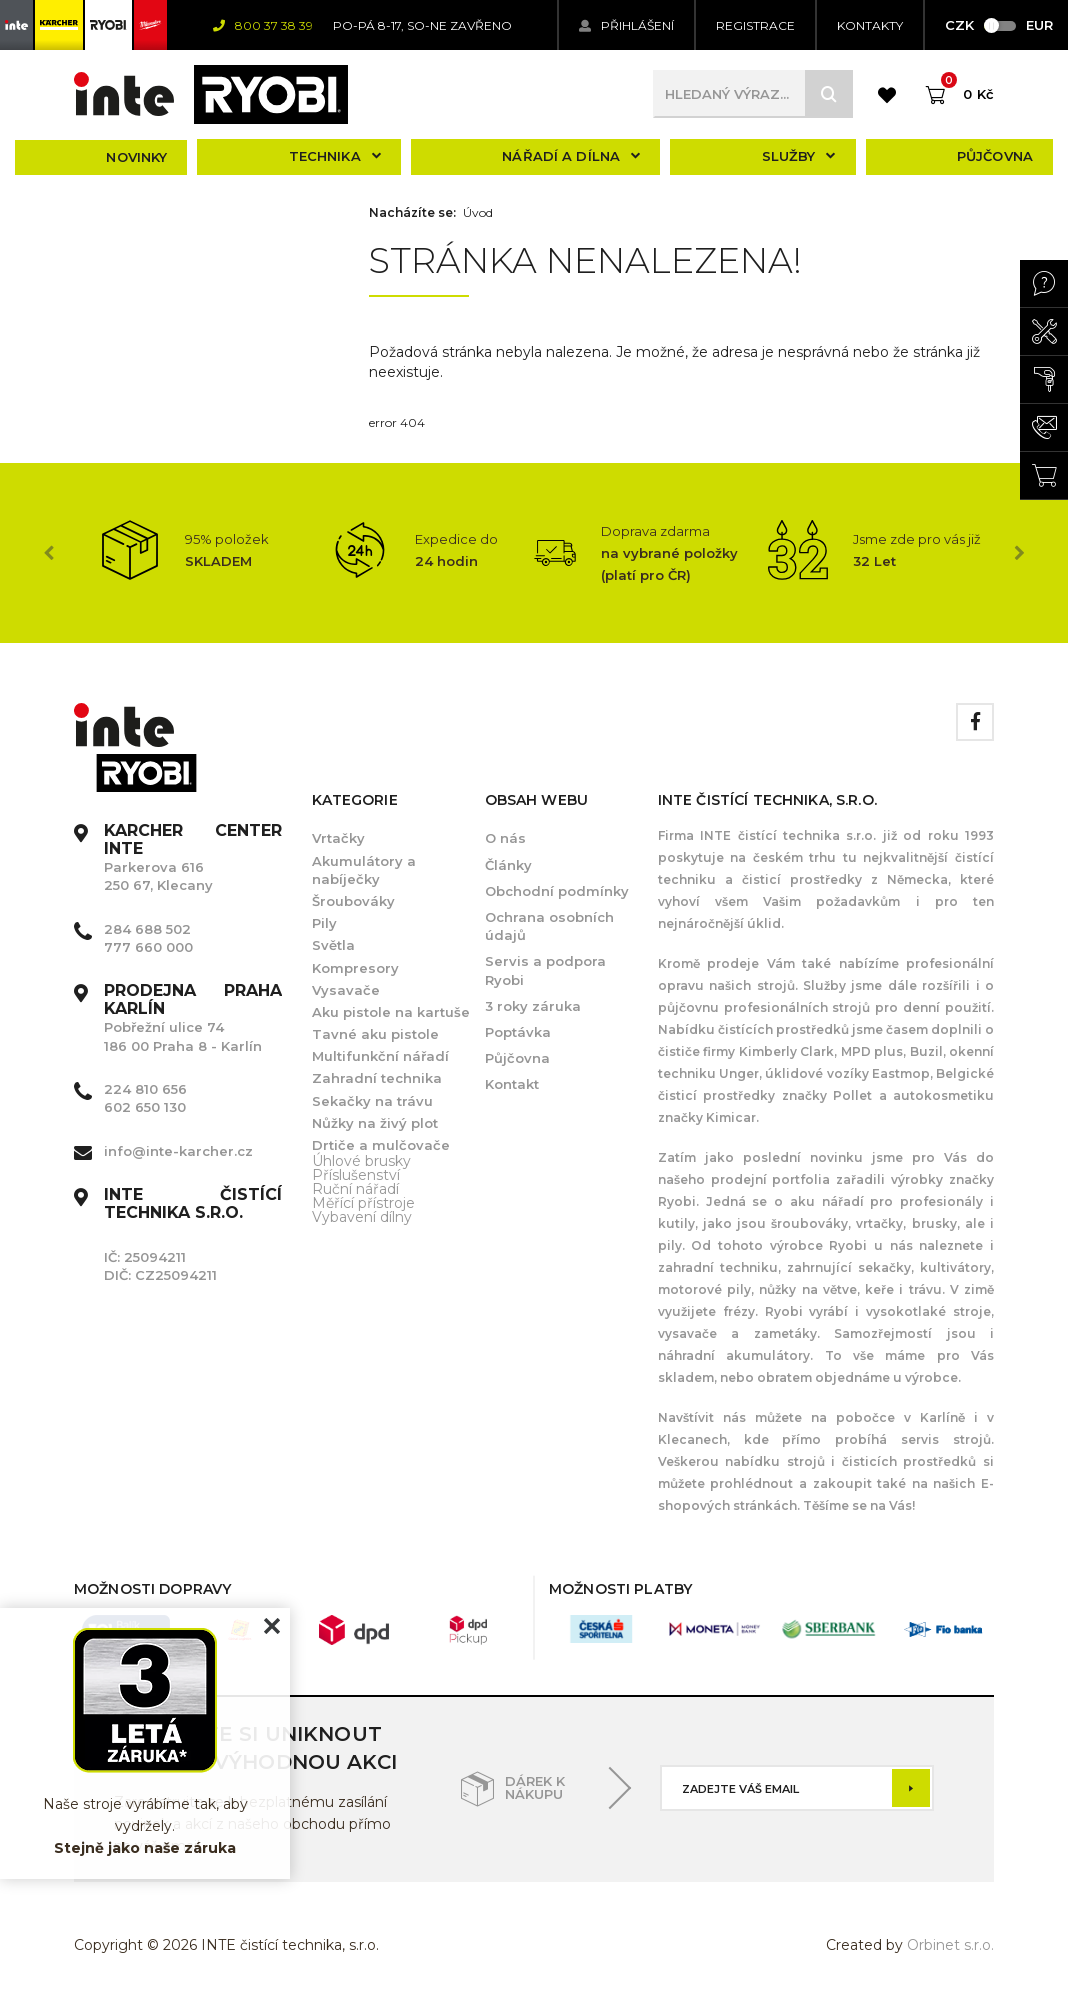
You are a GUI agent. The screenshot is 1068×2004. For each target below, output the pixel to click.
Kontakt (512, 1084)
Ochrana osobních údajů (549, 926)
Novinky (136, 157)
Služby (799, 156)
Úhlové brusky (361, 1161)
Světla (333, 945)
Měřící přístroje (363, 1203)
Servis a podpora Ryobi (545, 970)
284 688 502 (147, 929)
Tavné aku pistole (375, 1034)
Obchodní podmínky (557, 891)
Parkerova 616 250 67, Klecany (193, 858)
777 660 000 (148, 947)
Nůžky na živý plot (375, 1123)
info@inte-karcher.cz (178, 1151)
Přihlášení (626, 25)
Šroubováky (353, 901)
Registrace (755, 25)
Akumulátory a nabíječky (364, 870)
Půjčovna (995, 156)
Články (508, 865)
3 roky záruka (533, 1006)
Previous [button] (49, 553)
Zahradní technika (377, 1078)
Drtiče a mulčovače (381, 1145)
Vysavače (346, 990)
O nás (505, 838)
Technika (335, 156)
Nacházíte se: (412, 213)
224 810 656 (145, 1089)
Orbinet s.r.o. (950, 1945)
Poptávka (518, 1032)
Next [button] (1019, 553)
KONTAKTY (870, 25)
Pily (324, 923)
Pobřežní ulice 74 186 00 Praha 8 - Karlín (193, 1018)
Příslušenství (356, 1175)
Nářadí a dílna (571, 156)
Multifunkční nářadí (380, 1056)
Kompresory (355, 968)
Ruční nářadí (355, 1189)
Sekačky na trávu (372, 1101)
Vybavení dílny (362, 1217)
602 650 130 (145, 1107)
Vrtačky (338, 838)
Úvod (478, 213)
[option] (189, 550)
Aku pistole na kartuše (391, 1012)
